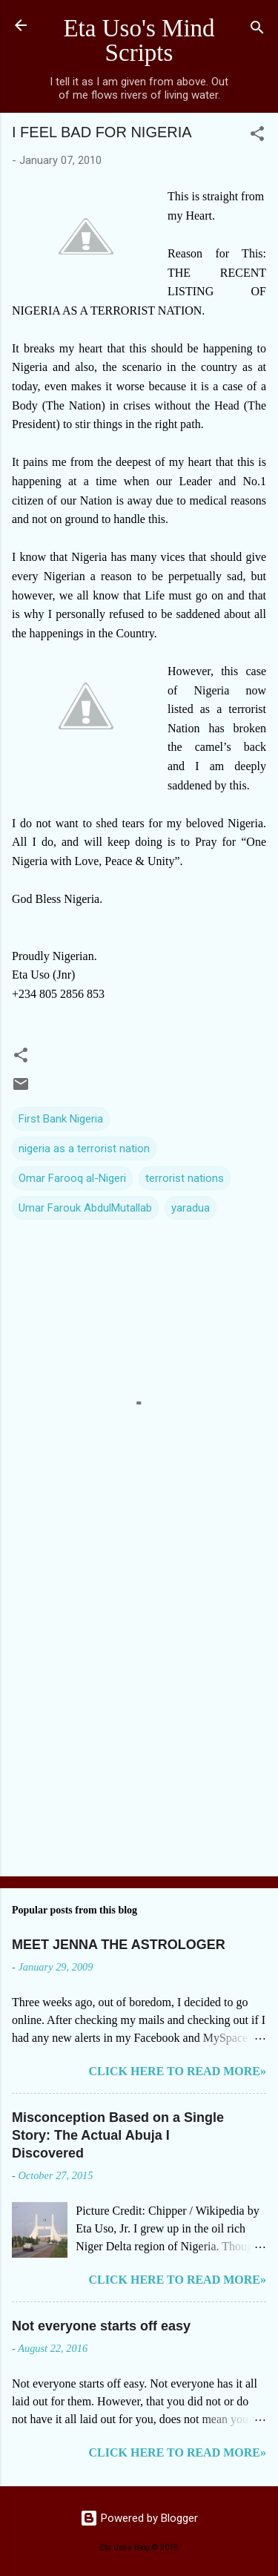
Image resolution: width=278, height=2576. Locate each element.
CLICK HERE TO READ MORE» (177, 2071)
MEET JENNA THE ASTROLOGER (118, 1944)
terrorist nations (184, 1178)
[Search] (257, 30)
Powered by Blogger (139, 2518)
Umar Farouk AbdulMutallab (85, 1208)
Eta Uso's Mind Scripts (138, 40)
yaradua (190, 1208)
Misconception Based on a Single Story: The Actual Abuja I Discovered (118, 2135)
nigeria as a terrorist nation (84, 1148)
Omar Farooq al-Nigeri (72, 1178)
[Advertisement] (139, 1713)
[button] (257, 136)
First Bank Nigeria (61, 1119)
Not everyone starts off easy (101, 2326)
